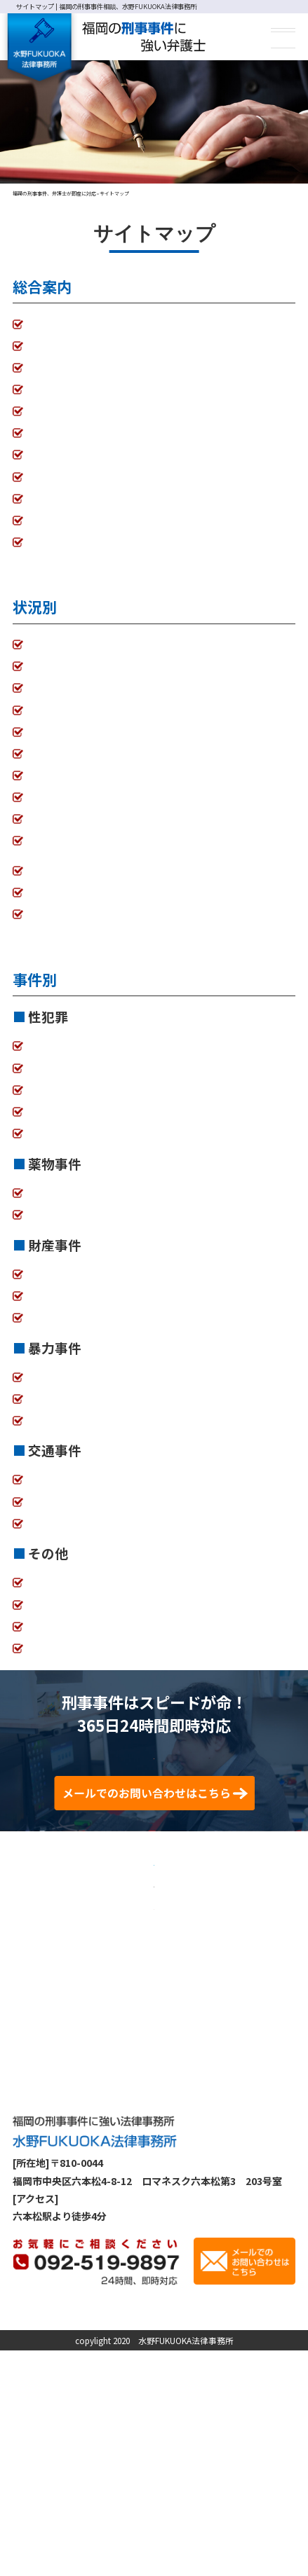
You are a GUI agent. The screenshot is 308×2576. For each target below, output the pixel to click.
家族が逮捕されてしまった (86, 645)
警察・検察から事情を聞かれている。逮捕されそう (141, 884)
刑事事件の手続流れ (72, 433)
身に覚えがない (62, 841)
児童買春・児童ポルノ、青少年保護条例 (116, 1147)
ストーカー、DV (64, 1103)
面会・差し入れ (62, 797)
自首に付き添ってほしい (81, 928)
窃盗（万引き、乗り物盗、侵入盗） (106, 1331)
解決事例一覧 (57, 455)
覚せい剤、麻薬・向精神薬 (87, 1206)
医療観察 (47, 1662)
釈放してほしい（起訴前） (87, 666)
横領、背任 (52, 1288)
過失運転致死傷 (62, 1537)
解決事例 (170, 2516)
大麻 (38, 1228)
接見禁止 (47, 776)
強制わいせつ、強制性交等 (86, 1082)
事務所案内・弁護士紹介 (82, 346)
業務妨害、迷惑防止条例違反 (92, 1597)
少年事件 (47, 1618)
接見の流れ (52, 411)
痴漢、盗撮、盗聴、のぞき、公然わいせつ (121, 1060)
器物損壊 (47, 1434)
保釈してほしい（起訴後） (87, 688)
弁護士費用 (52, 368)
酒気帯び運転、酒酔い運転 (87, 1494)
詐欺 (38, 1309)
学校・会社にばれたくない (87, 819)
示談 (38, 754)
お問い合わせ (57, 499)
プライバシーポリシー (77, 521)
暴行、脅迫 (52, 1412)
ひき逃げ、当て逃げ (72, 1515)
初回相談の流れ (62, 390)
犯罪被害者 (52, 1640)
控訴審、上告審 (62, 907)
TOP (38, 324)
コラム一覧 (52, 476)
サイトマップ (57, 542)
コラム (208, 2516)
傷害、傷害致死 (62, 1391)
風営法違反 (52, 1125)
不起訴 (43, 710)
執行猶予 (47, 732)
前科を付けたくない (57, 862)
